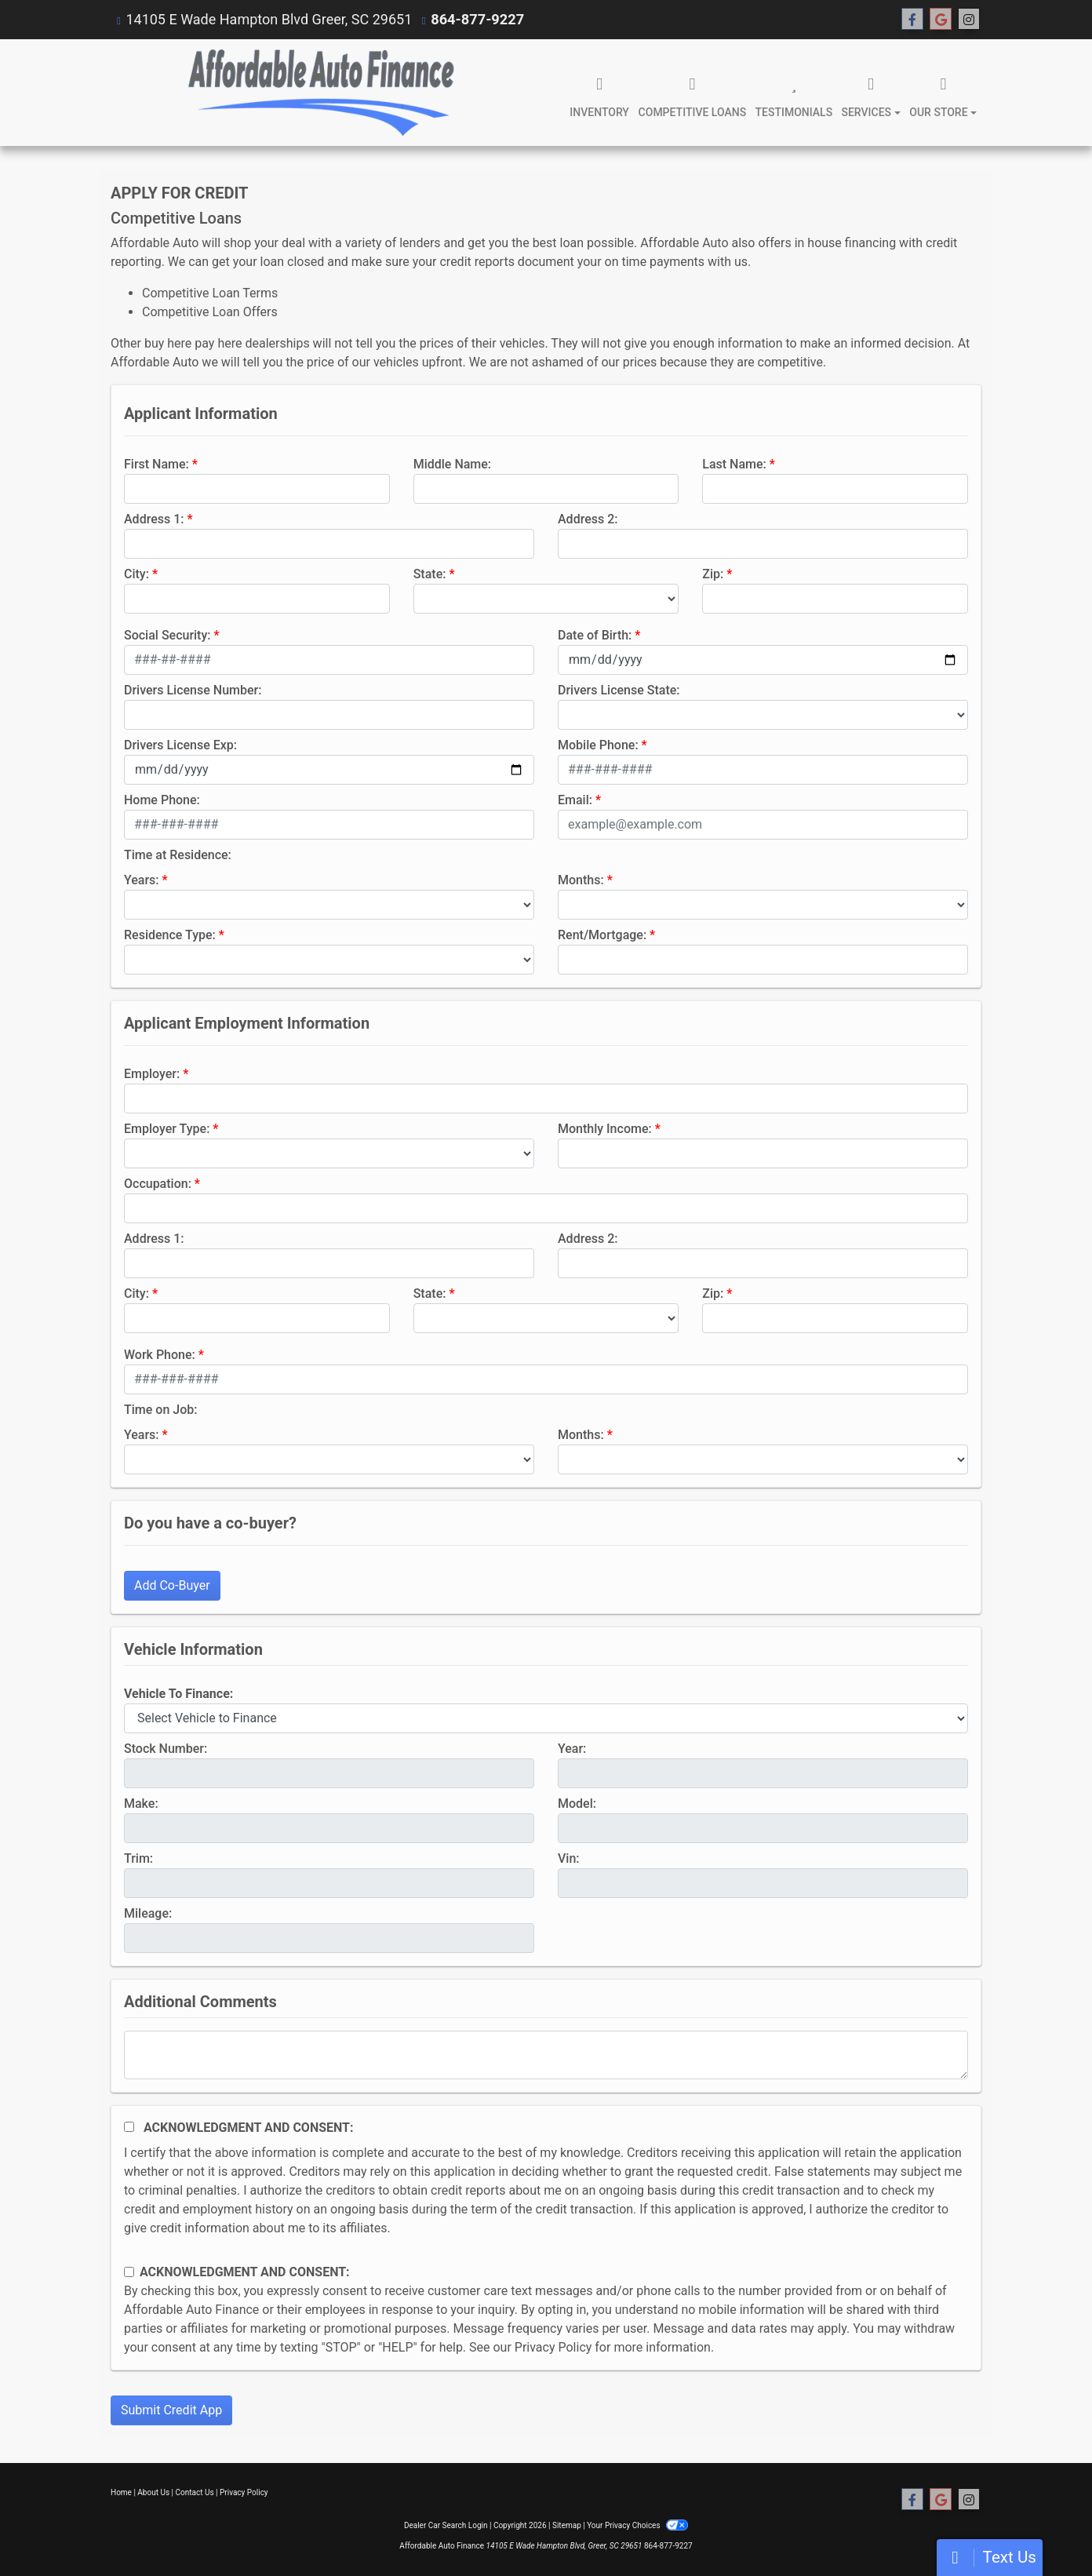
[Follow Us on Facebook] (912, 19)
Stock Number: (165, 1748)
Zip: (712, 574)
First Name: (156, 464)
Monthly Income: (605, 1128)
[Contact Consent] (129, 2272)
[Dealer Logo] (321, 93)
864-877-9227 (476, 19)
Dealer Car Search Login (446, 2525)
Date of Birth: (595, 635)
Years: (141, 880)
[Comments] (546, 2055)
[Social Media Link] (969, 19)
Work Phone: (159, 1354)
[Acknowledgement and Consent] (129, 2127)
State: (429, 574)
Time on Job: (160, 1409)
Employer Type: (166, 1128)
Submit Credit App (171, 2410)
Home (121, 2492)
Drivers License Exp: (180, 745)
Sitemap (566, 2525)
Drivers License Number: (192, 690)
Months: (581, 880)
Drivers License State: (619, 690)
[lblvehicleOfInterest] (546, 1718)
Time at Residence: (177, 854)
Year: (572, 1748)
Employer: (152, 1073)
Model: (577, 1803)
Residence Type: (170, 934)
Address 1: (154, 519)
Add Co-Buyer (172, 1585)
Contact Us (195, 2492)
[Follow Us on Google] (941, 19)
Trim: (138, 1858)
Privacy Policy (553, 2347)
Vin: (569, 1858)
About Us (153, 2492)
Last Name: (734, 464)
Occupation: (157, 1183)
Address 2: (587, 519)
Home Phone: (162, 799)
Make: (141, 1803)
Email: (575, 799)
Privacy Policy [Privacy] (244, 2492)
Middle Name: (452, 464)
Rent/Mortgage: (602, 934)
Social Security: (167, 635)
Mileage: (148, 1913)
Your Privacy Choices (637, 2525)
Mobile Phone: (598, 745)
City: (136, 574)
